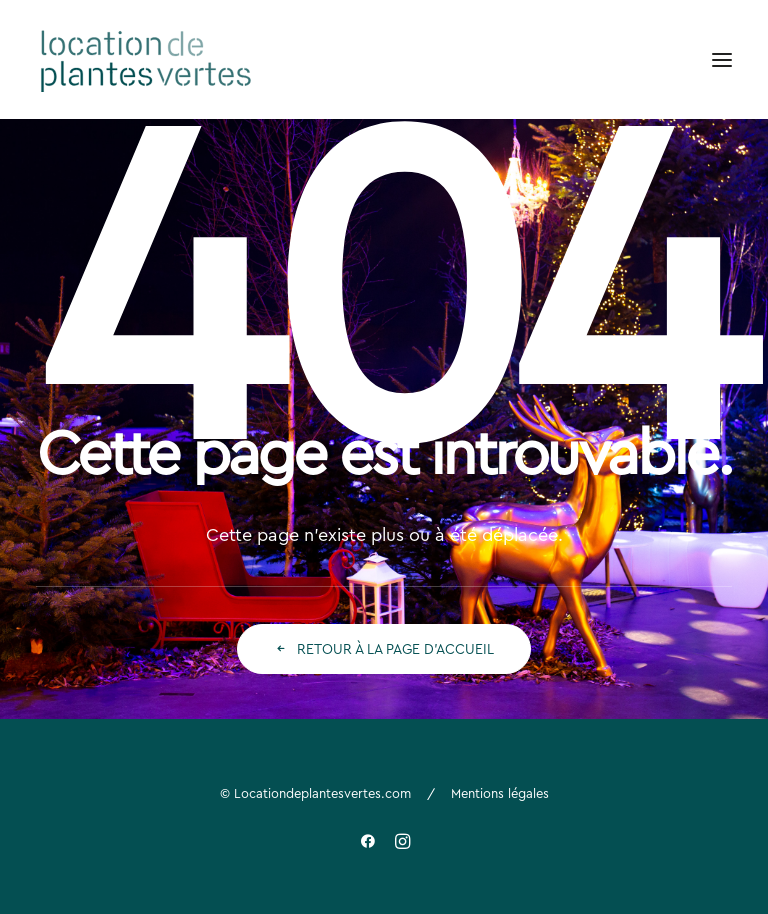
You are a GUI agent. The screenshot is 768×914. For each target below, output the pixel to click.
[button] (722, 59)
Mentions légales (500, 793)
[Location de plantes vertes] (147, 59)
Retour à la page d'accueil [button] (384, 649)
